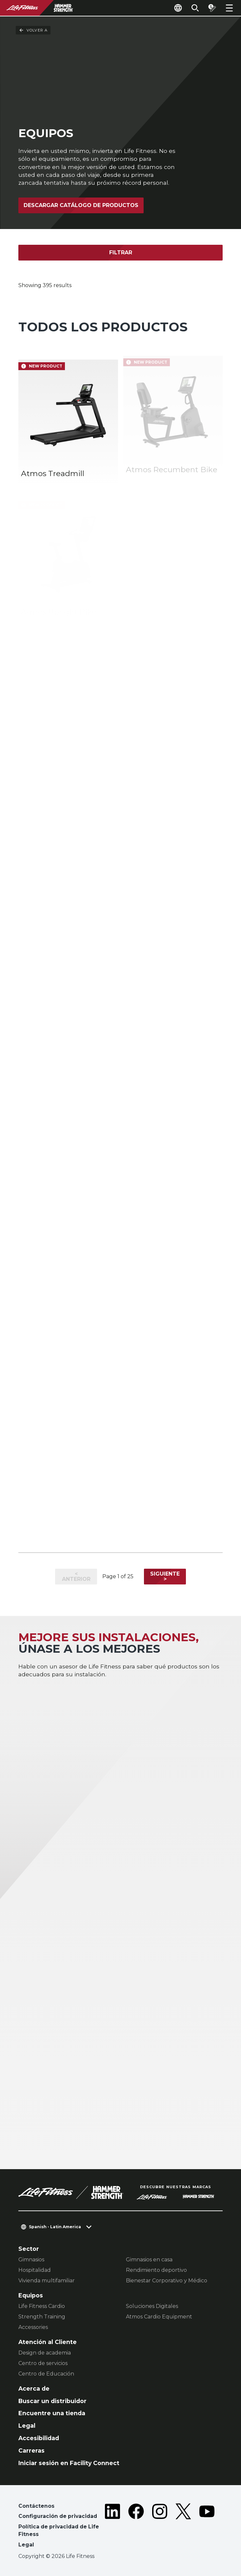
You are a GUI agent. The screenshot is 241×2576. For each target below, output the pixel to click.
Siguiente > (165, 1576)
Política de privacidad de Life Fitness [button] (58, 2531)
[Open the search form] (195, 7)
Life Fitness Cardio (41, 2306)
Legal (26, 2425)
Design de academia (44, 2353)
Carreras (31, 2450)
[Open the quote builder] (212, 7)
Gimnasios (31, 2259)
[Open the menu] (229, 7)
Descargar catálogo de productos (81, 205)
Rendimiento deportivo (156, 2270)
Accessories (33, 2327)
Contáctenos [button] (36, 2506)
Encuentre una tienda (51, 2413)
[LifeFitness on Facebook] (136, 2526)
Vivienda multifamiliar (46, 2280)
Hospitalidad (34, 2270)
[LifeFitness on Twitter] (183, 2526)
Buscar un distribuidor (52, 2401)
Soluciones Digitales (152, 2306)
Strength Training (41, 2317)
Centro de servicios (43, 2363)
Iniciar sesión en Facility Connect (68, 2463)
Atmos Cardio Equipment (159, 2317)
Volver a (33, 30)
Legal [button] (26, 2545)
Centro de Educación (46, 2374)
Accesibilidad (38, 2438)
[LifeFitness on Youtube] (207, 2526)
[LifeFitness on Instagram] (160, 2526)
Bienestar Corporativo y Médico (166, 2280)
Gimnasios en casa (149, 2259)
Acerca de (34, 2388)
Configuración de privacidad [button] (57, 2516)
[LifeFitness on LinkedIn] (112, 2526)
